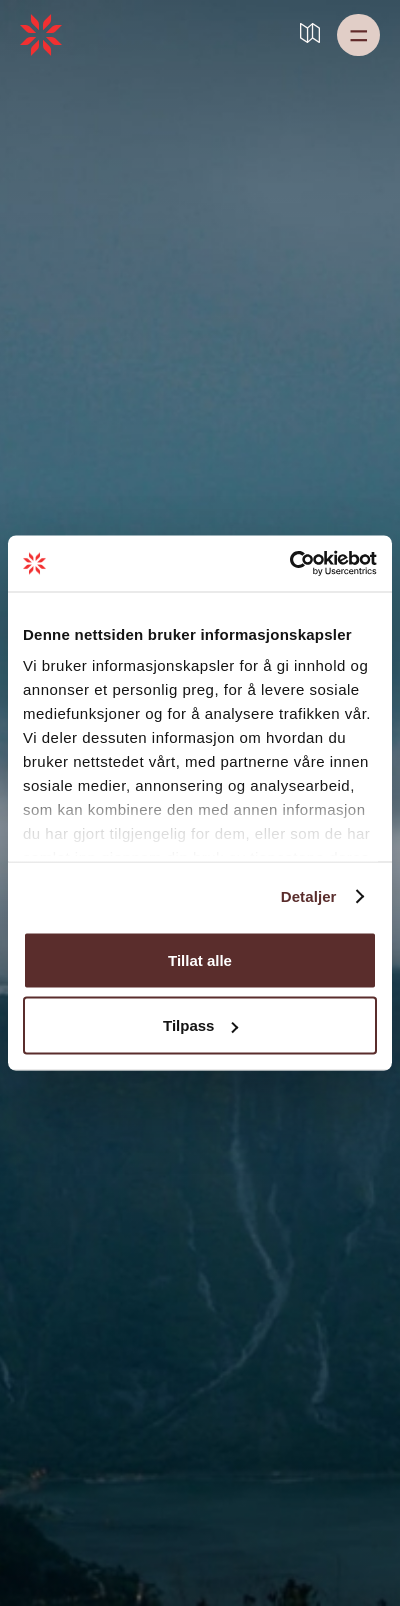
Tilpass (200, 1025)
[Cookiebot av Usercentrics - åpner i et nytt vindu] (289, 564)
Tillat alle (200, 959)
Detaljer (309, 896)
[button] (358, 35)
